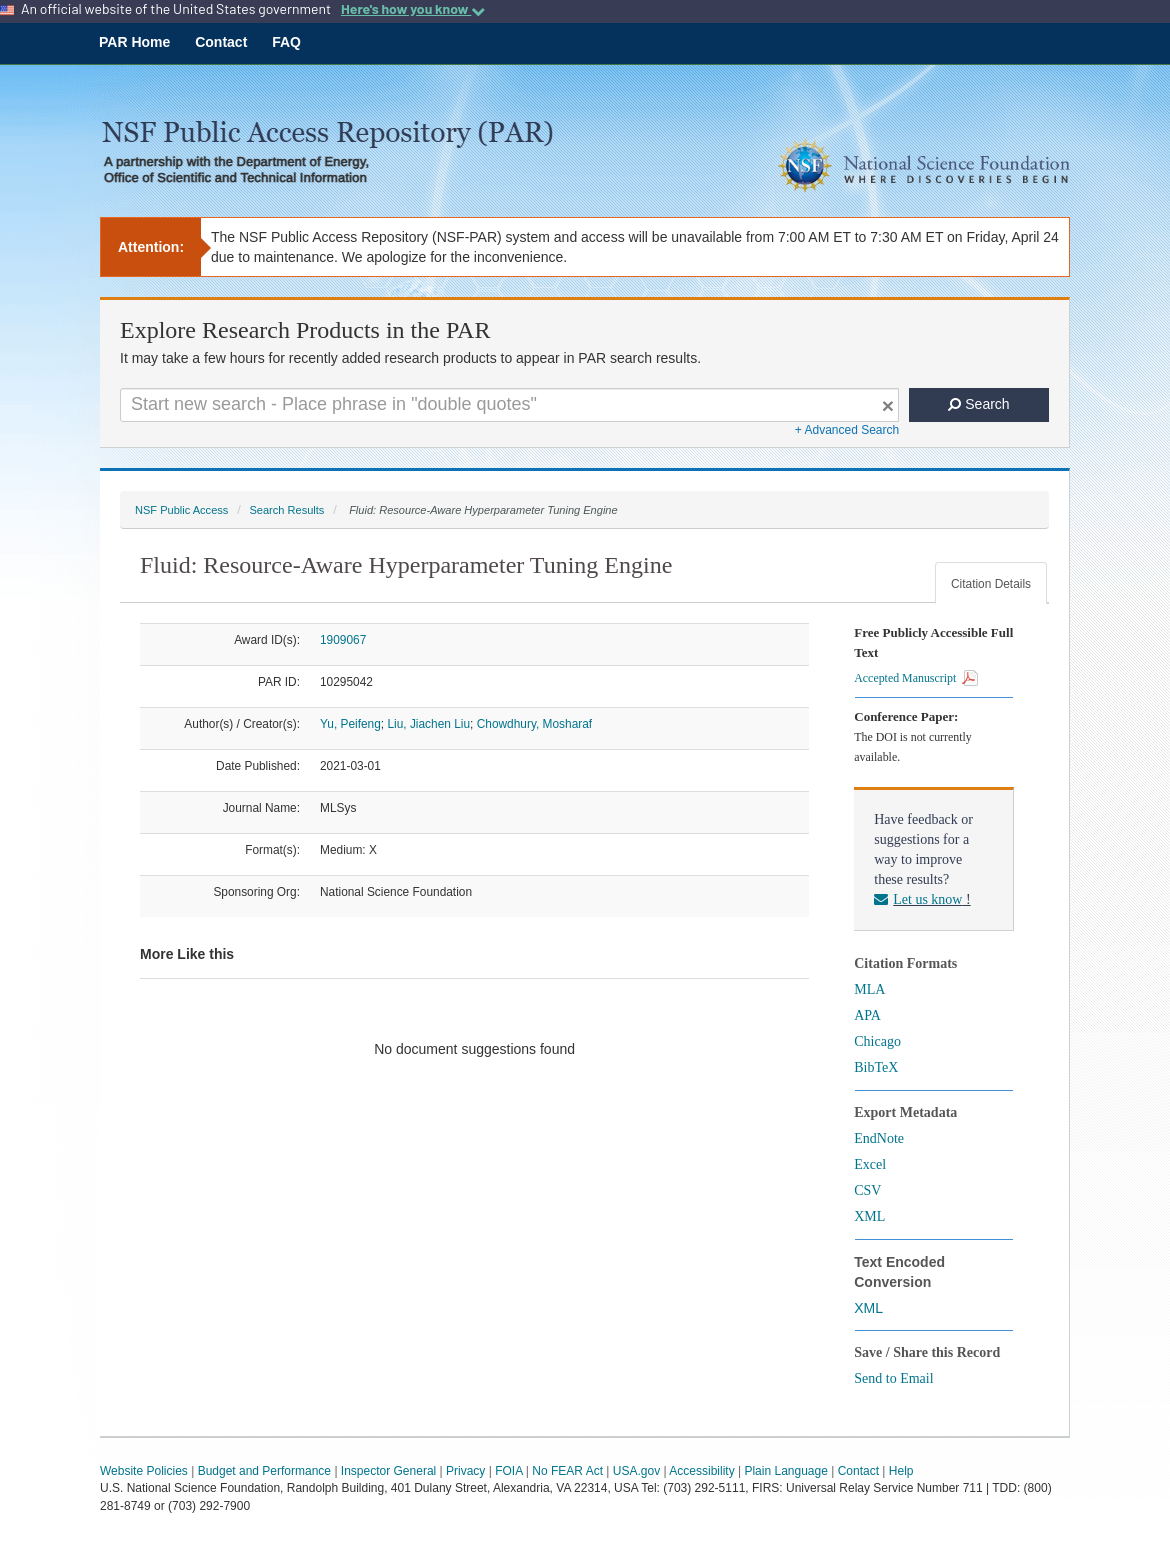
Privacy (465, 1471)
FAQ (286, 42)
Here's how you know (413, 9)
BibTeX (876, 1067)
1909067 (343, 640)
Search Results (286, 510)
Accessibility (701, 1471)
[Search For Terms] (509, 405)
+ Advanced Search (847, 430)
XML (869, 1216)
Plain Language (785, 1471)
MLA (869, 989)
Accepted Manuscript (916, 678)
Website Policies (144, 1471)
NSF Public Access (181, 510)
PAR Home (134, 42)
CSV (867, 1190)
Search (978, 404)
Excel (870, 1164)
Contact (221, 42)
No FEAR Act (567, 1471)
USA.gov (636, 1471)
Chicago (877, 1041)
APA (867, 1015)
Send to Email (893, 1378)
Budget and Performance (264, 1471)
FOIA (508, 1471)
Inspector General (388, 1471)
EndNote (879, 1138)
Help (901, 1471)
